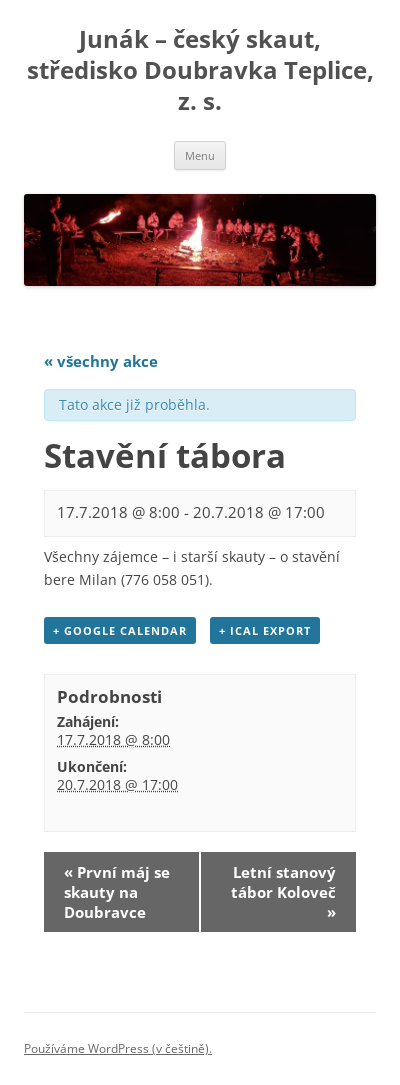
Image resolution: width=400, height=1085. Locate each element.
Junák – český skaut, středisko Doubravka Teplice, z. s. (200, 70)
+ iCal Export (265, 630)
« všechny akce (101, 361)
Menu (200, 155)
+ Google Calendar (120, 630)
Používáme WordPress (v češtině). (118, 1048)
